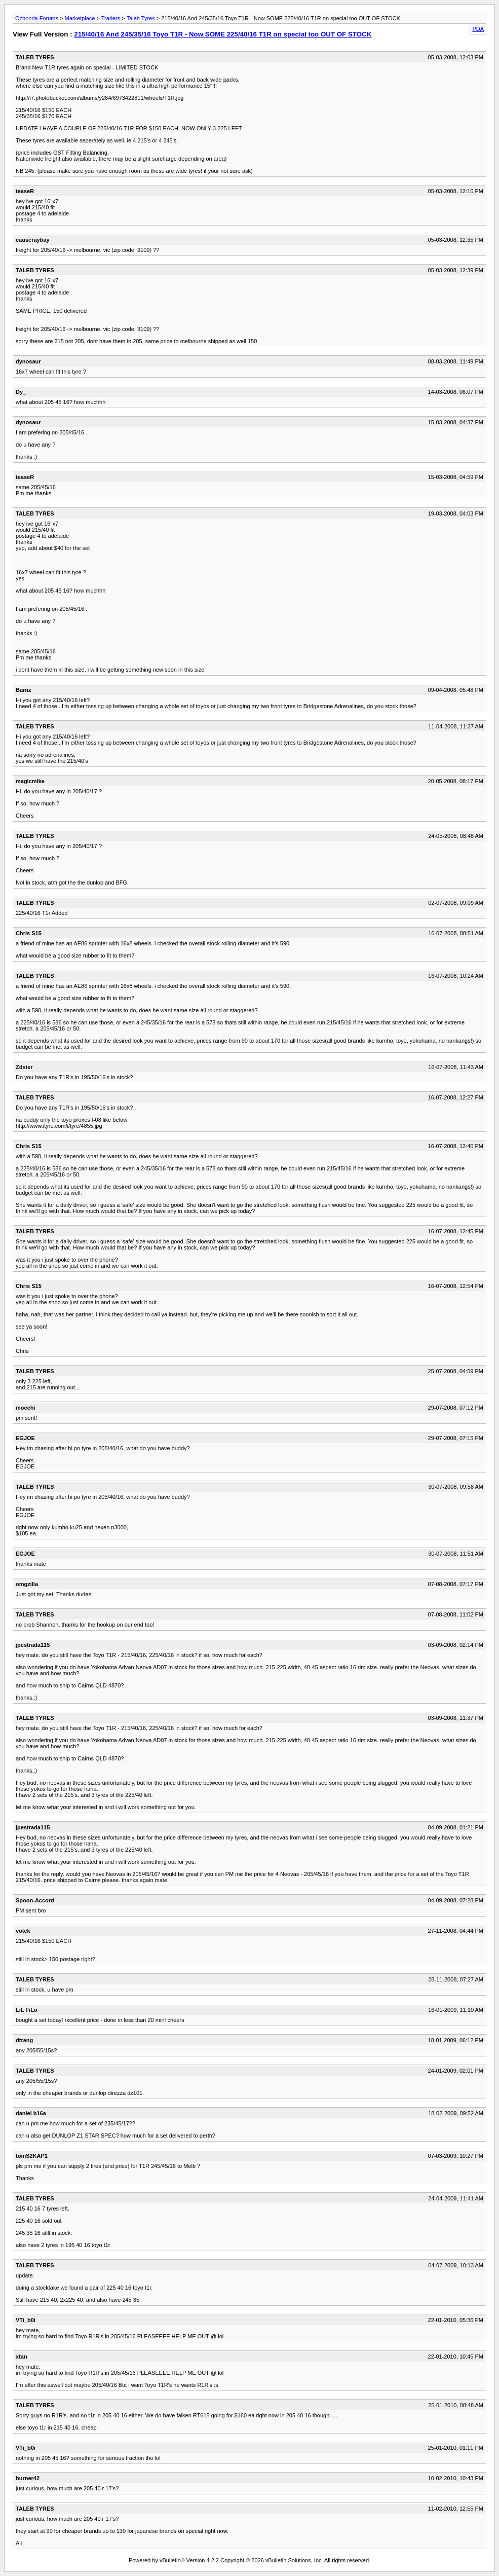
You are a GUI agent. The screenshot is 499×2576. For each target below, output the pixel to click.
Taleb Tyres (141, 18)
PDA (478, 29)
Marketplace (80, 18)
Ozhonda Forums (36, 18)
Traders (111, 18)
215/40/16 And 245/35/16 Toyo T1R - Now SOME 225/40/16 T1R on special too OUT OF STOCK (222, 34)
